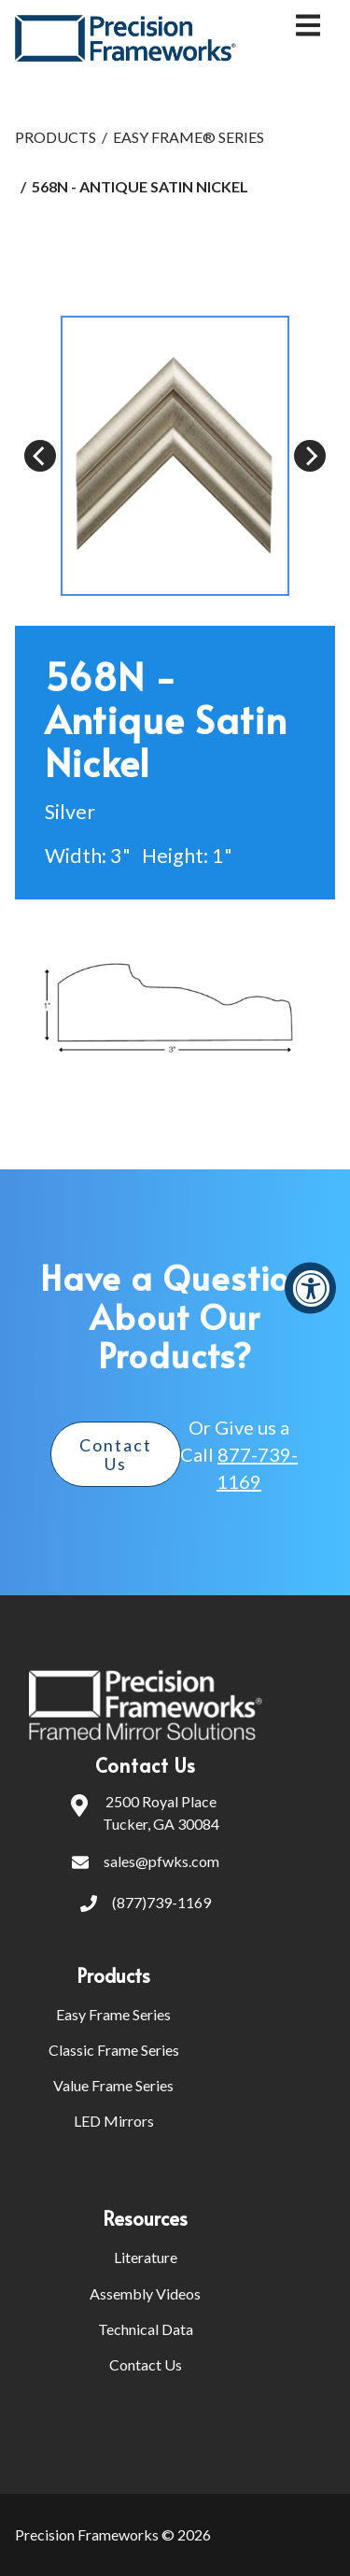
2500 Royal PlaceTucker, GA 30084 (145, 1812)
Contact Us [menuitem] (145, 2364)
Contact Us (115, 1454)
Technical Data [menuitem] (145, 2329)
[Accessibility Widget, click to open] (310, 1288)
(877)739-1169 (145, 1904)
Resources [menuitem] (145, 2218)
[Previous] (40, 456)
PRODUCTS (55, 137)
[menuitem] (214, 1975)
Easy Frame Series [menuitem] (113, 2014)
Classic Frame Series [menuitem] (114, 2050)
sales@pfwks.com (145, 1863)
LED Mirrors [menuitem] (114, 2121)
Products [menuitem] (113, 1975)
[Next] (310, 456)
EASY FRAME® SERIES (188, 137)
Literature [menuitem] (145, 2257)
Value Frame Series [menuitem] (113, 2085)
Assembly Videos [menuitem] (145, 2293)
